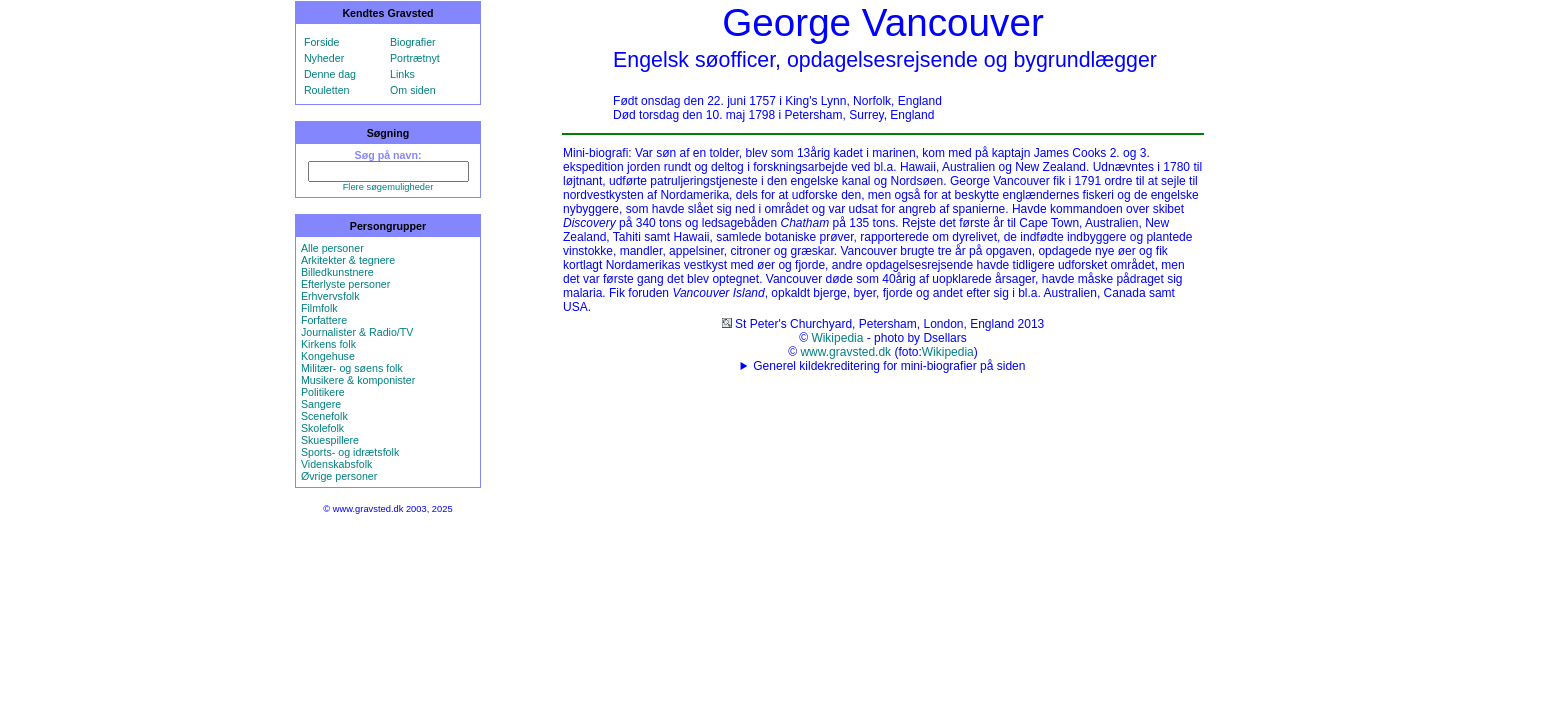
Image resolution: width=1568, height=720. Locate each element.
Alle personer (332, 248)
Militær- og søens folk (352, 368)
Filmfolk (319, 308)
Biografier (413, 42)
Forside (322, 42)
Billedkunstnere (337, 272)
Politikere (323, 392)
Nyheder (324, 58)
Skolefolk (322, 428)
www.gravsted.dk (845, 352)
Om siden (413, 90)
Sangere (321, 404)
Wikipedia (837, 338)
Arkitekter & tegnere (348, 260)
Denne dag (330, 74)
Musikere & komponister (358, 380)
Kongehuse (328, 356)
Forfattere (324, 320)
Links (402, 74)
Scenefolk (324, 416)
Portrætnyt (415, 58)
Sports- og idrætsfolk (350, 452)
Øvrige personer (339, 476)
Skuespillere (330, 440)
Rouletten (327, 90)
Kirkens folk (328, 344)
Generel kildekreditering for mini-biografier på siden (889, 366)
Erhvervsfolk (330, 296)
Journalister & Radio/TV (357, 332)
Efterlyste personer (345, 284)
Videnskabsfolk (336, 464)
